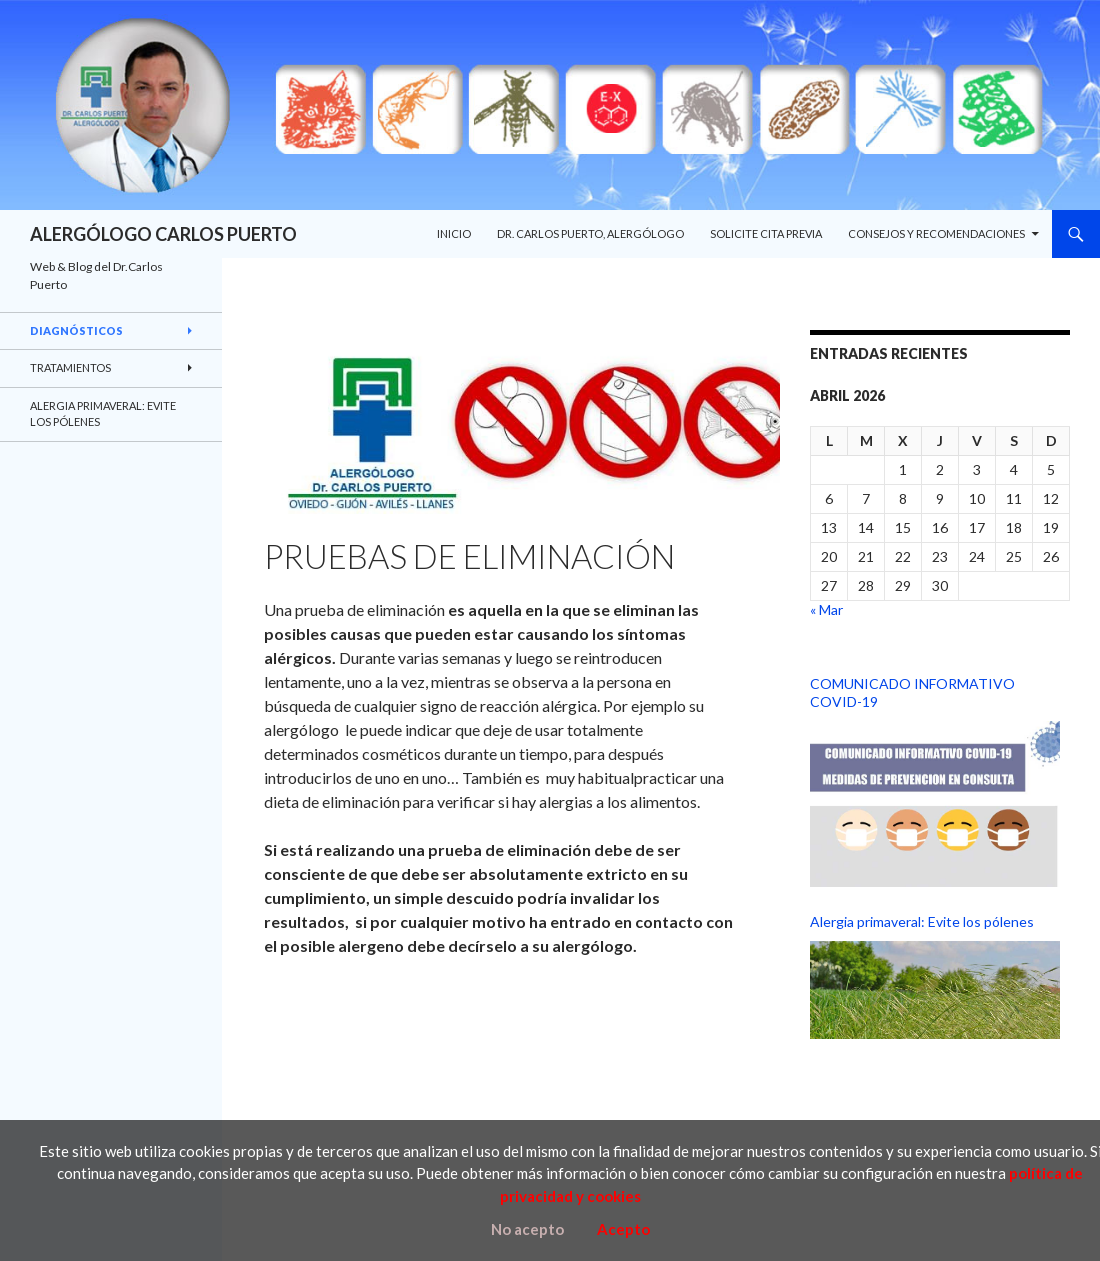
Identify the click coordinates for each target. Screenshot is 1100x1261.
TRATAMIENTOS (70, 367)
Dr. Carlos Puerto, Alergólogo (590, 233)
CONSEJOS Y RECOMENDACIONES (936, 233)
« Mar (826, 609)
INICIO (454, 233)
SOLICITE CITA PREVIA (766, 233)
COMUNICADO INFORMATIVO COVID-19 (912, 692)
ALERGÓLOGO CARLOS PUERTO (163, 234)
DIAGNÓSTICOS (76, 330)
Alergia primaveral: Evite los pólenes (922, 921)
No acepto (527, 1229)
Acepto (623, 1229)
